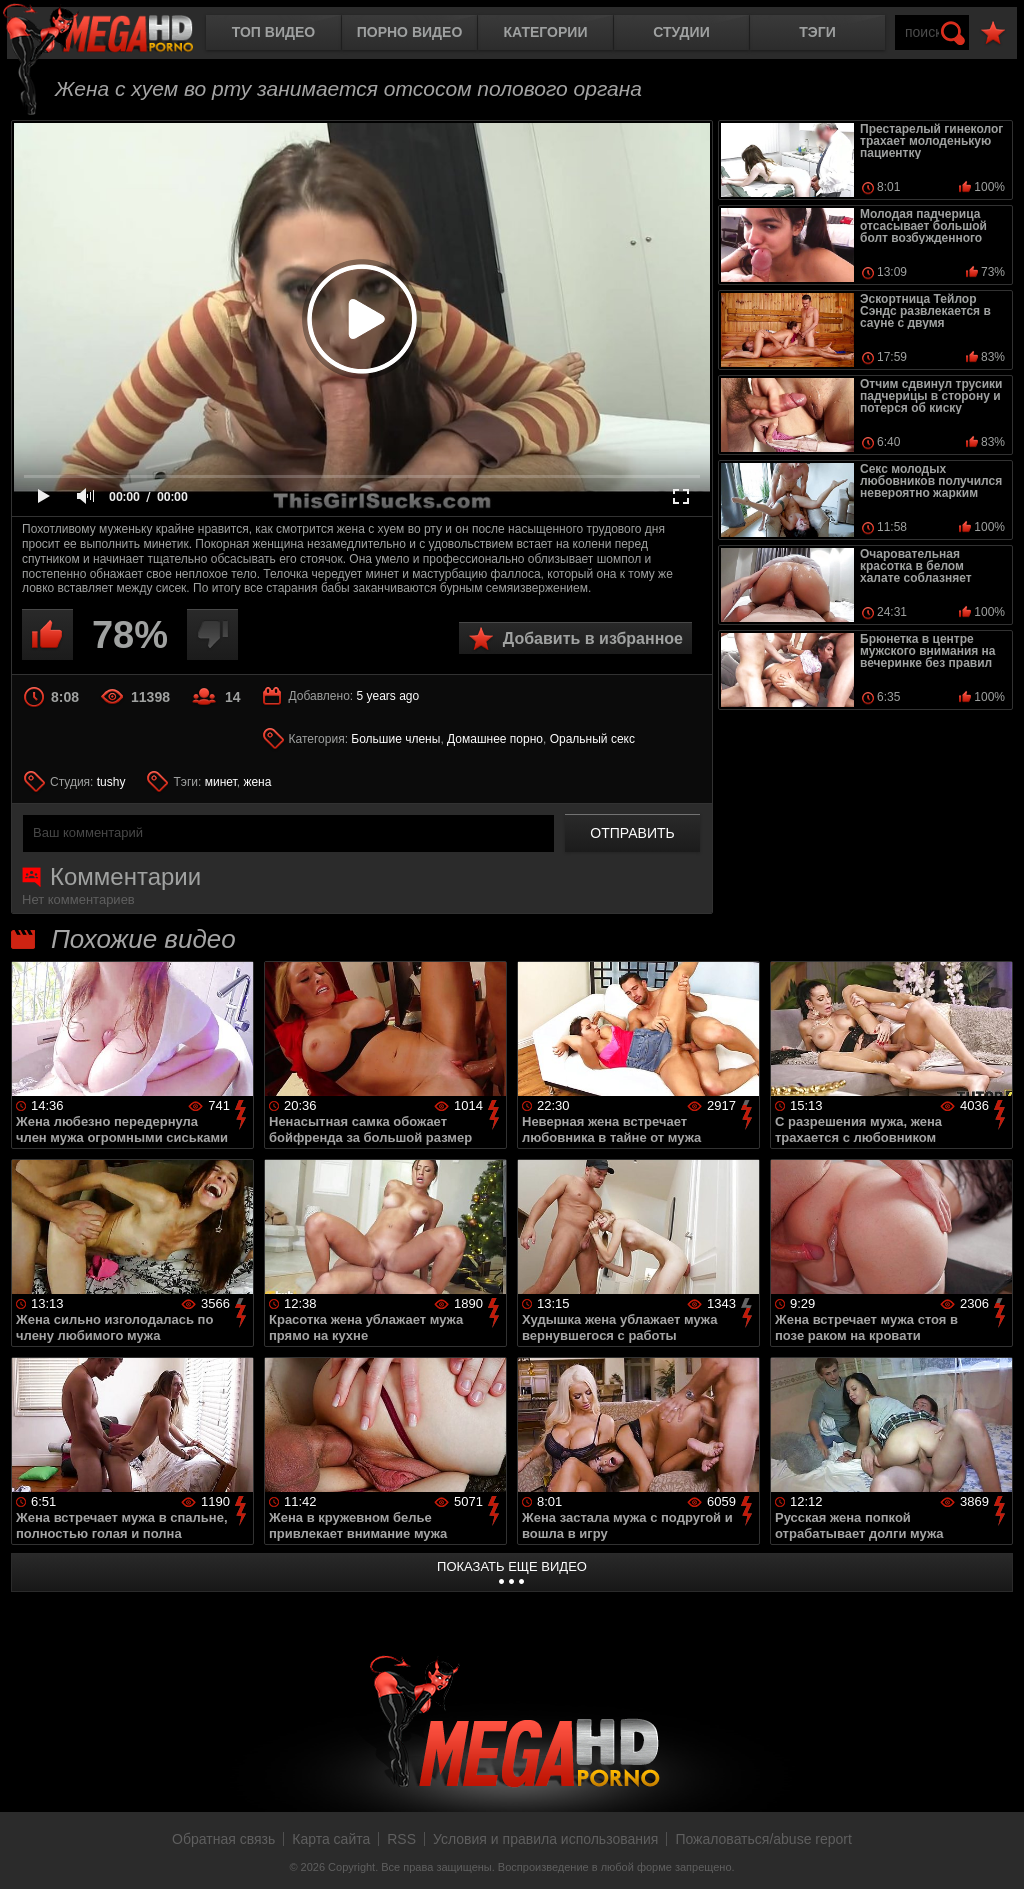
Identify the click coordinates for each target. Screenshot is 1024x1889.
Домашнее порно (495, 739)
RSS (401, 1839)
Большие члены (395, 739)
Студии (681, 32)
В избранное (993, 33)
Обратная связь (223, 1839)
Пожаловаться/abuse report (763, 1839)
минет (221, 782)
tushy (111, 782)
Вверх (994, 1852)
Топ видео (273, 32)
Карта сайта (331, 1839)
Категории (546, 32)
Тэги (817, 32)
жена (257, 782)
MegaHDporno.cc (115, 34)
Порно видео (410, 32)
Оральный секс (592, 739)
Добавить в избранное (593, 638)
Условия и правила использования (545, 1839)
